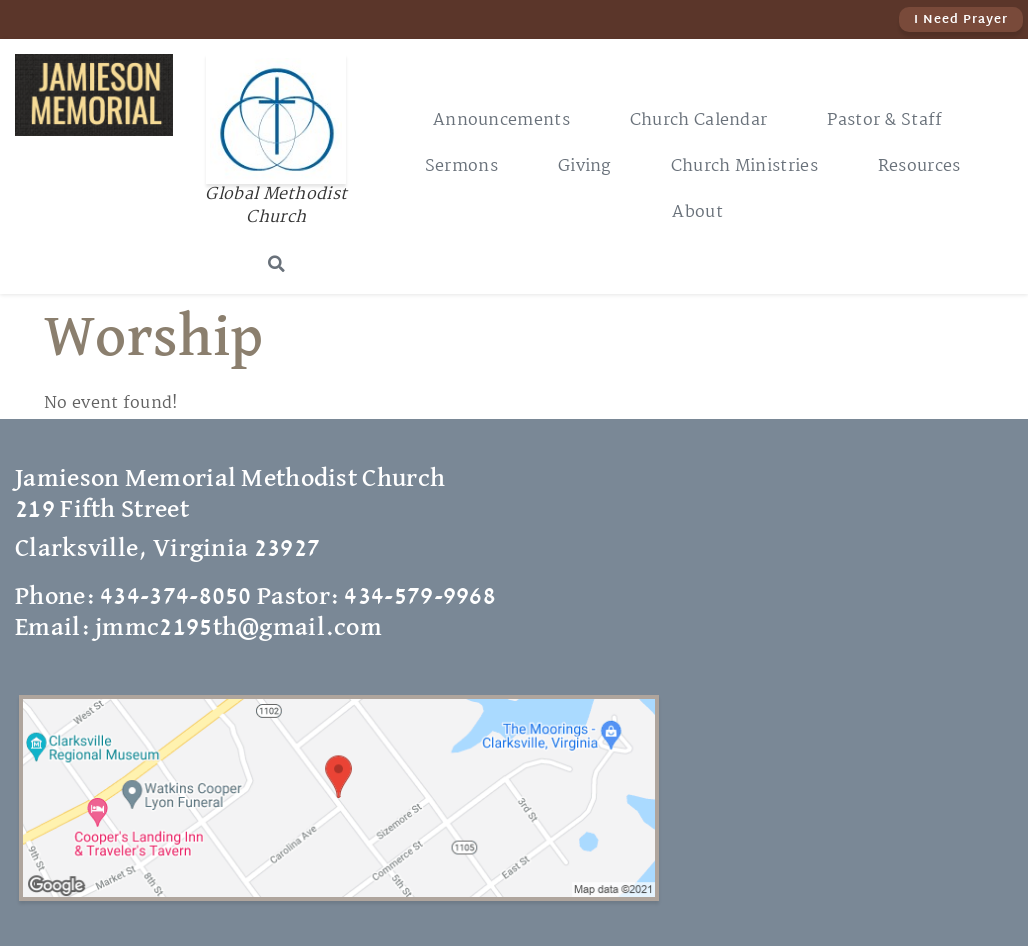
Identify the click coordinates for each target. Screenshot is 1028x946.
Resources (919, 166)
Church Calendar (699, 120)
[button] (276, 264)
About (697, 212)
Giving (584, 166)
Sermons (461, 166)
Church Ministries (744, 166)
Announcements (501, 120)
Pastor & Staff (884, 120)
